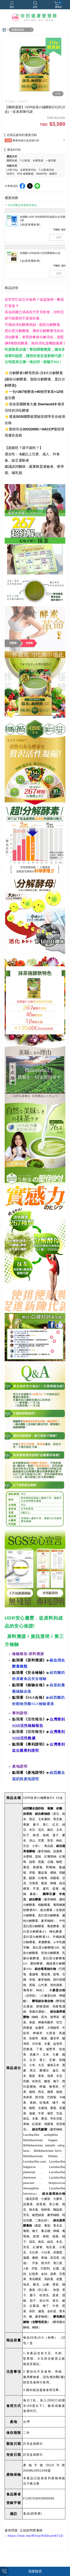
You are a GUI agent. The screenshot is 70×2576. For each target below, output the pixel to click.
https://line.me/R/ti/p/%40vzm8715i (35, 2535)
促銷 (8, 140)
